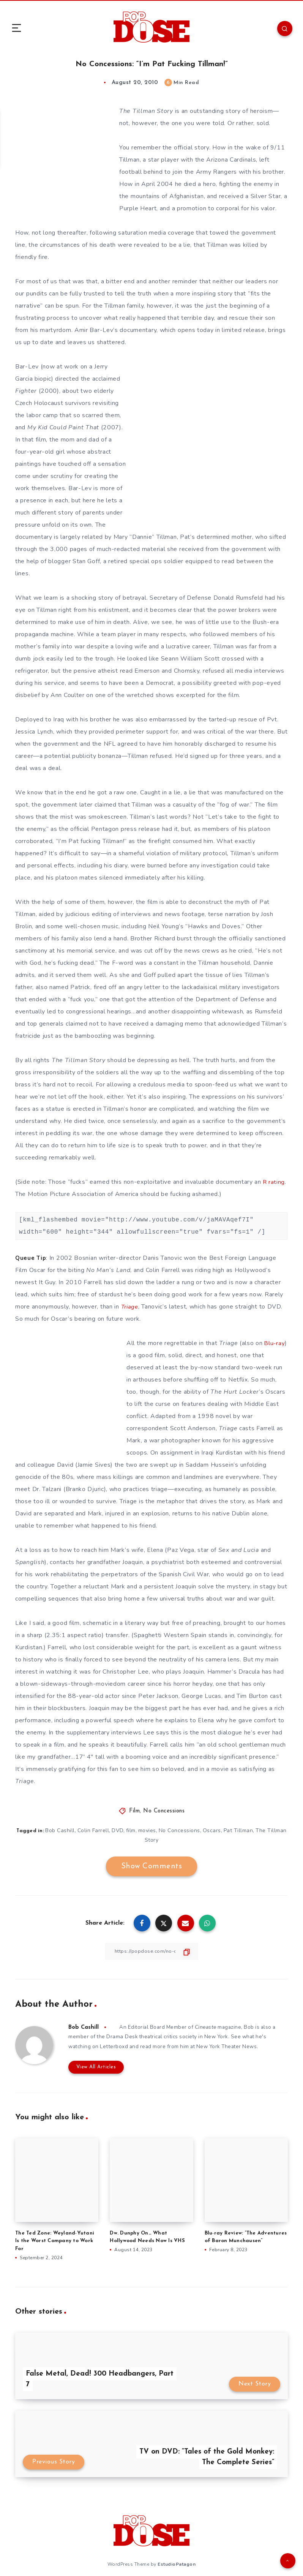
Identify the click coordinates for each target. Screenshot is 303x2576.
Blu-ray (275, 1343)
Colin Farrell (103, 1830)
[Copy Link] (151, 1951)
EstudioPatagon (177, 2563)
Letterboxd (116, 2046)
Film (134, 1811)
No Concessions (164, 1811)
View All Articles (94, 2067)
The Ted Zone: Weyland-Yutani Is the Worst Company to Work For (54, 2240)
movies (158, 1830)
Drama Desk (123, 2036)
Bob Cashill (69, 1830)
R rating (274, 1182)
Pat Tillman (250, 1830)
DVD (127, 1830)
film (141, 1830)
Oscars (223, 1830)
